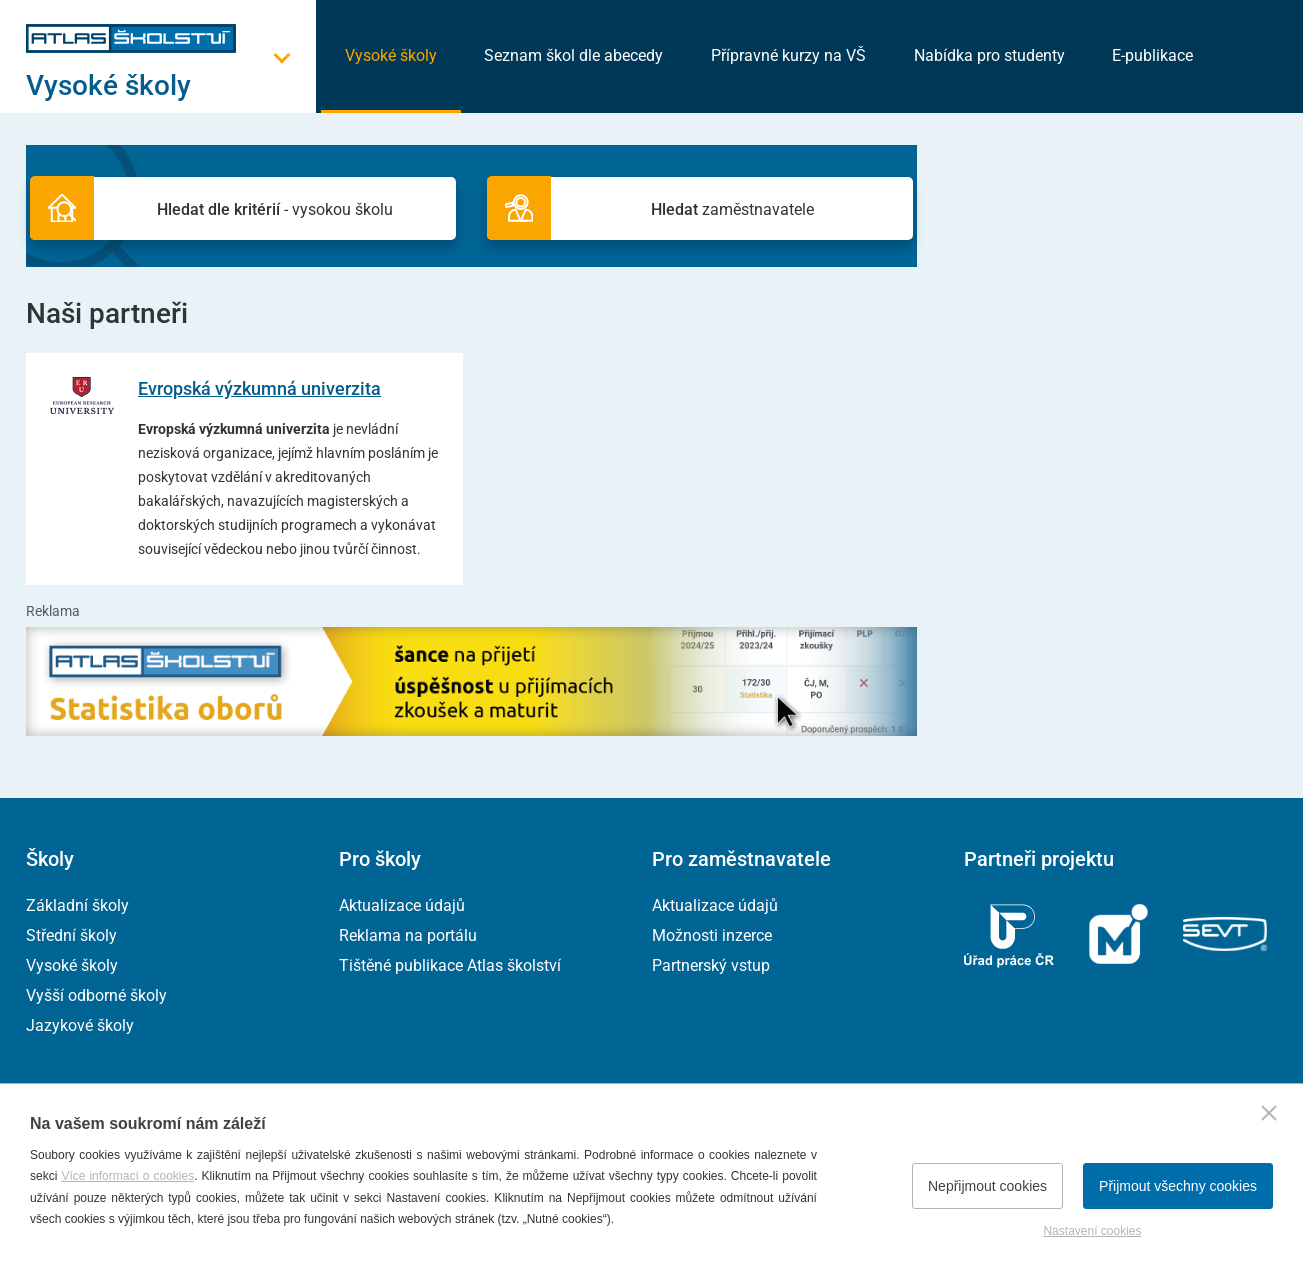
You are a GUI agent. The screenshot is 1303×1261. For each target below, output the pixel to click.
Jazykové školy (80, 1025)
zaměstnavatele (720, 210)
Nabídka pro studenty (989, 55)
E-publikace (1152, 55)
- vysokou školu (287, 210)
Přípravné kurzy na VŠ (788, 55)
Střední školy (71, 935)
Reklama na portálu (408, 935)
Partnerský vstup (711, 965)
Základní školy (77, 905)
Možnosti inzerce (712, 935)
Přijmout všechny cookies (1178, 1186)
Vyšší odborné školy (96, 995)
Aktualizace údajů (402, 905)
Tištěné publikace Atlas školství (450, 965)
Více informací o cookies (127, 1176)
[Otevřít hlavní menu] (171, 85)
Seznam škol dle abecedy (573, 55)
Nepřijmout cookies (987, 1186)
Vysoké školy (391, 55)
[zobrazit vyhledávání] (1252, 55)
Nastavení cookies (1092, 1231)
